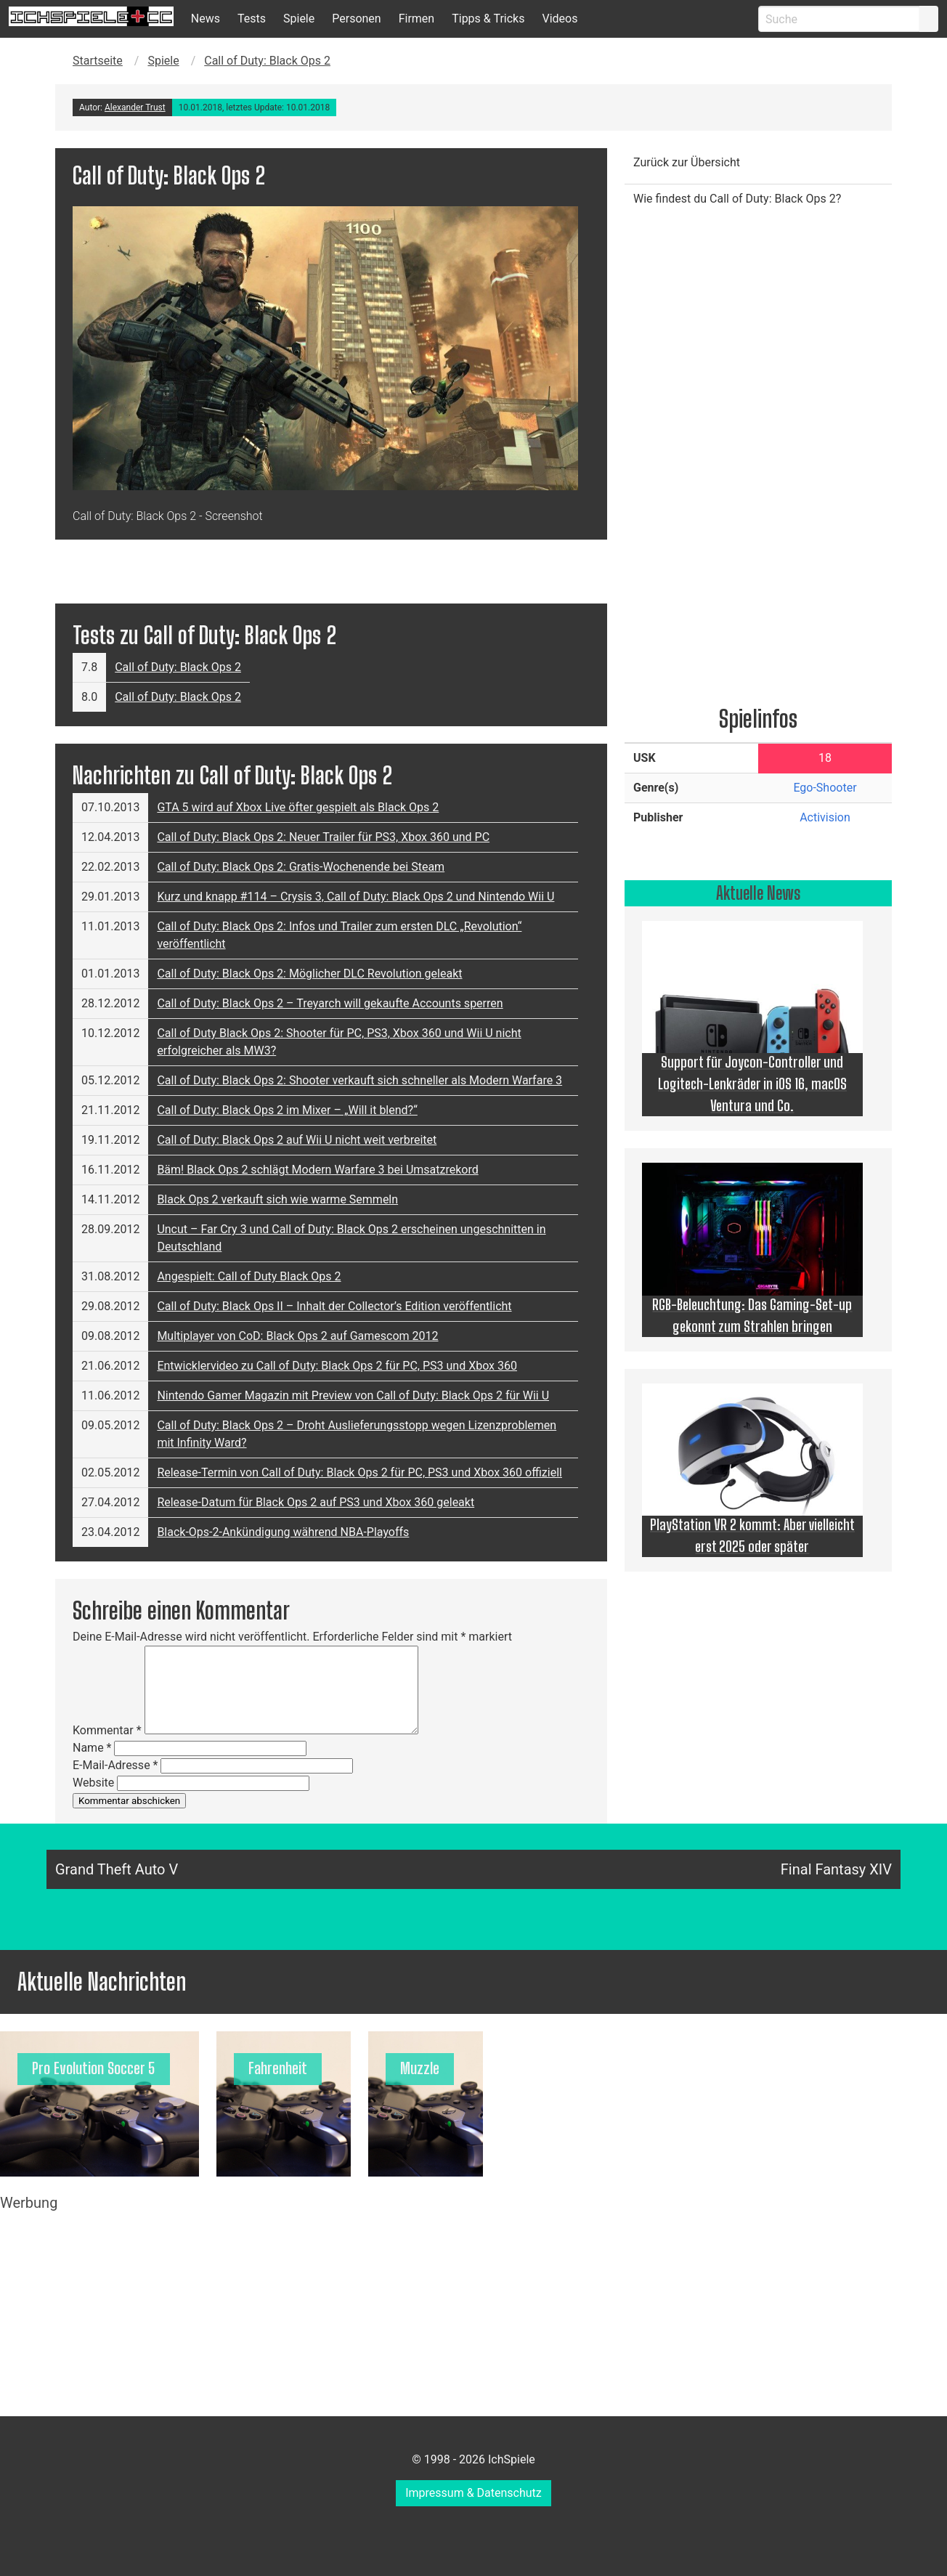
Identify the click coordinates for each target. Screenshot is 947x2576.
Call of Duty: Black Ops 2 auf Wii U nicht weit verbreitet (296, 1140)
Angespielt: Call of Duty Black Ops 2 (249, 1276)
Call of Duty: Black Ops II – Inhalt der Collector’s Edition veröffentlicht (334, 1306)
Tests (251, 18)
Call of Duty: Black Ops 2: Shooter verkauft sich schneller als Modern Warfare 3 (359, 1080)
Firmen (417, 18)
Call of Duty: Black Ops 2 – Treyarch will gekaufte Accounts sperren (330, 1003)
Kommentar (107, 1730)
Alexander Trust (135, 107)
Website (93, 1782)
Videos (559, 18)
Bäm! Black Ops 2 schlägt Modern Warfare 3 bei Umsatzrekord (317, 1170)
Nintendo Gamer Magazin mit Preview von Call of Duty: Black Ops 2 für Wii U (353, 1395)
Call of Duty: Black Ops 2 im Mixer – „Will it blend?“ (287, 1110)
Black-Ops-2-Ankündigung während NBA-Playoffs (283, 1532)
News (205, 18)
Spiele (298, 18)
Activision (825, 817)
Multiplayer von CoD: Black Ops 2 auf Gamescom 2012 (297, 1336)
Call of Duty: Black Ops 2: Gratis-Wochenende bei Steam (300, 867)
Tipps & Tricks (488, 18)
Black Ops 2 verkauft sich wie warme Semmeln (277, 1199)
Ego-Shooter (824, 788)
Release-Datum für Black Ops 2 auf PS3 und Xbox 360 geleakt (315, 1502)
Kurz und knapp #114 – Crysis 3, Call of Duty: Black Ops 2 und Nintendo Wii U (355, 896)
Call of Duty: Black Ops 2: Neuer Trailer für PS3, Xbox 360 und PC (323, 837)
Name (92, 1748)
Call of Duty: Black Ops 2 (267, 61)
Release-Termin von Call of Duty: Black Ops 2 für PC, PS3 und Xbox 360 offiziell (359, 1472)
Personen (356, 18)
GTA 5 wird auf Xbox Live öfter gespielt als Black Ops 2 (298, 807)
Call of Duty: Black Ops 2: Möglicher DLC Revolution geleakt (309, 973)
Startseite (98, 61)
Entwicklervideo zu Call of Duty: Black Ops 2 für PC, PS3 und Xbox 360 (337, 1366)
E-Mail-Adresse (115, 1765)
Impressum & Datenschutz (473, 2493)
